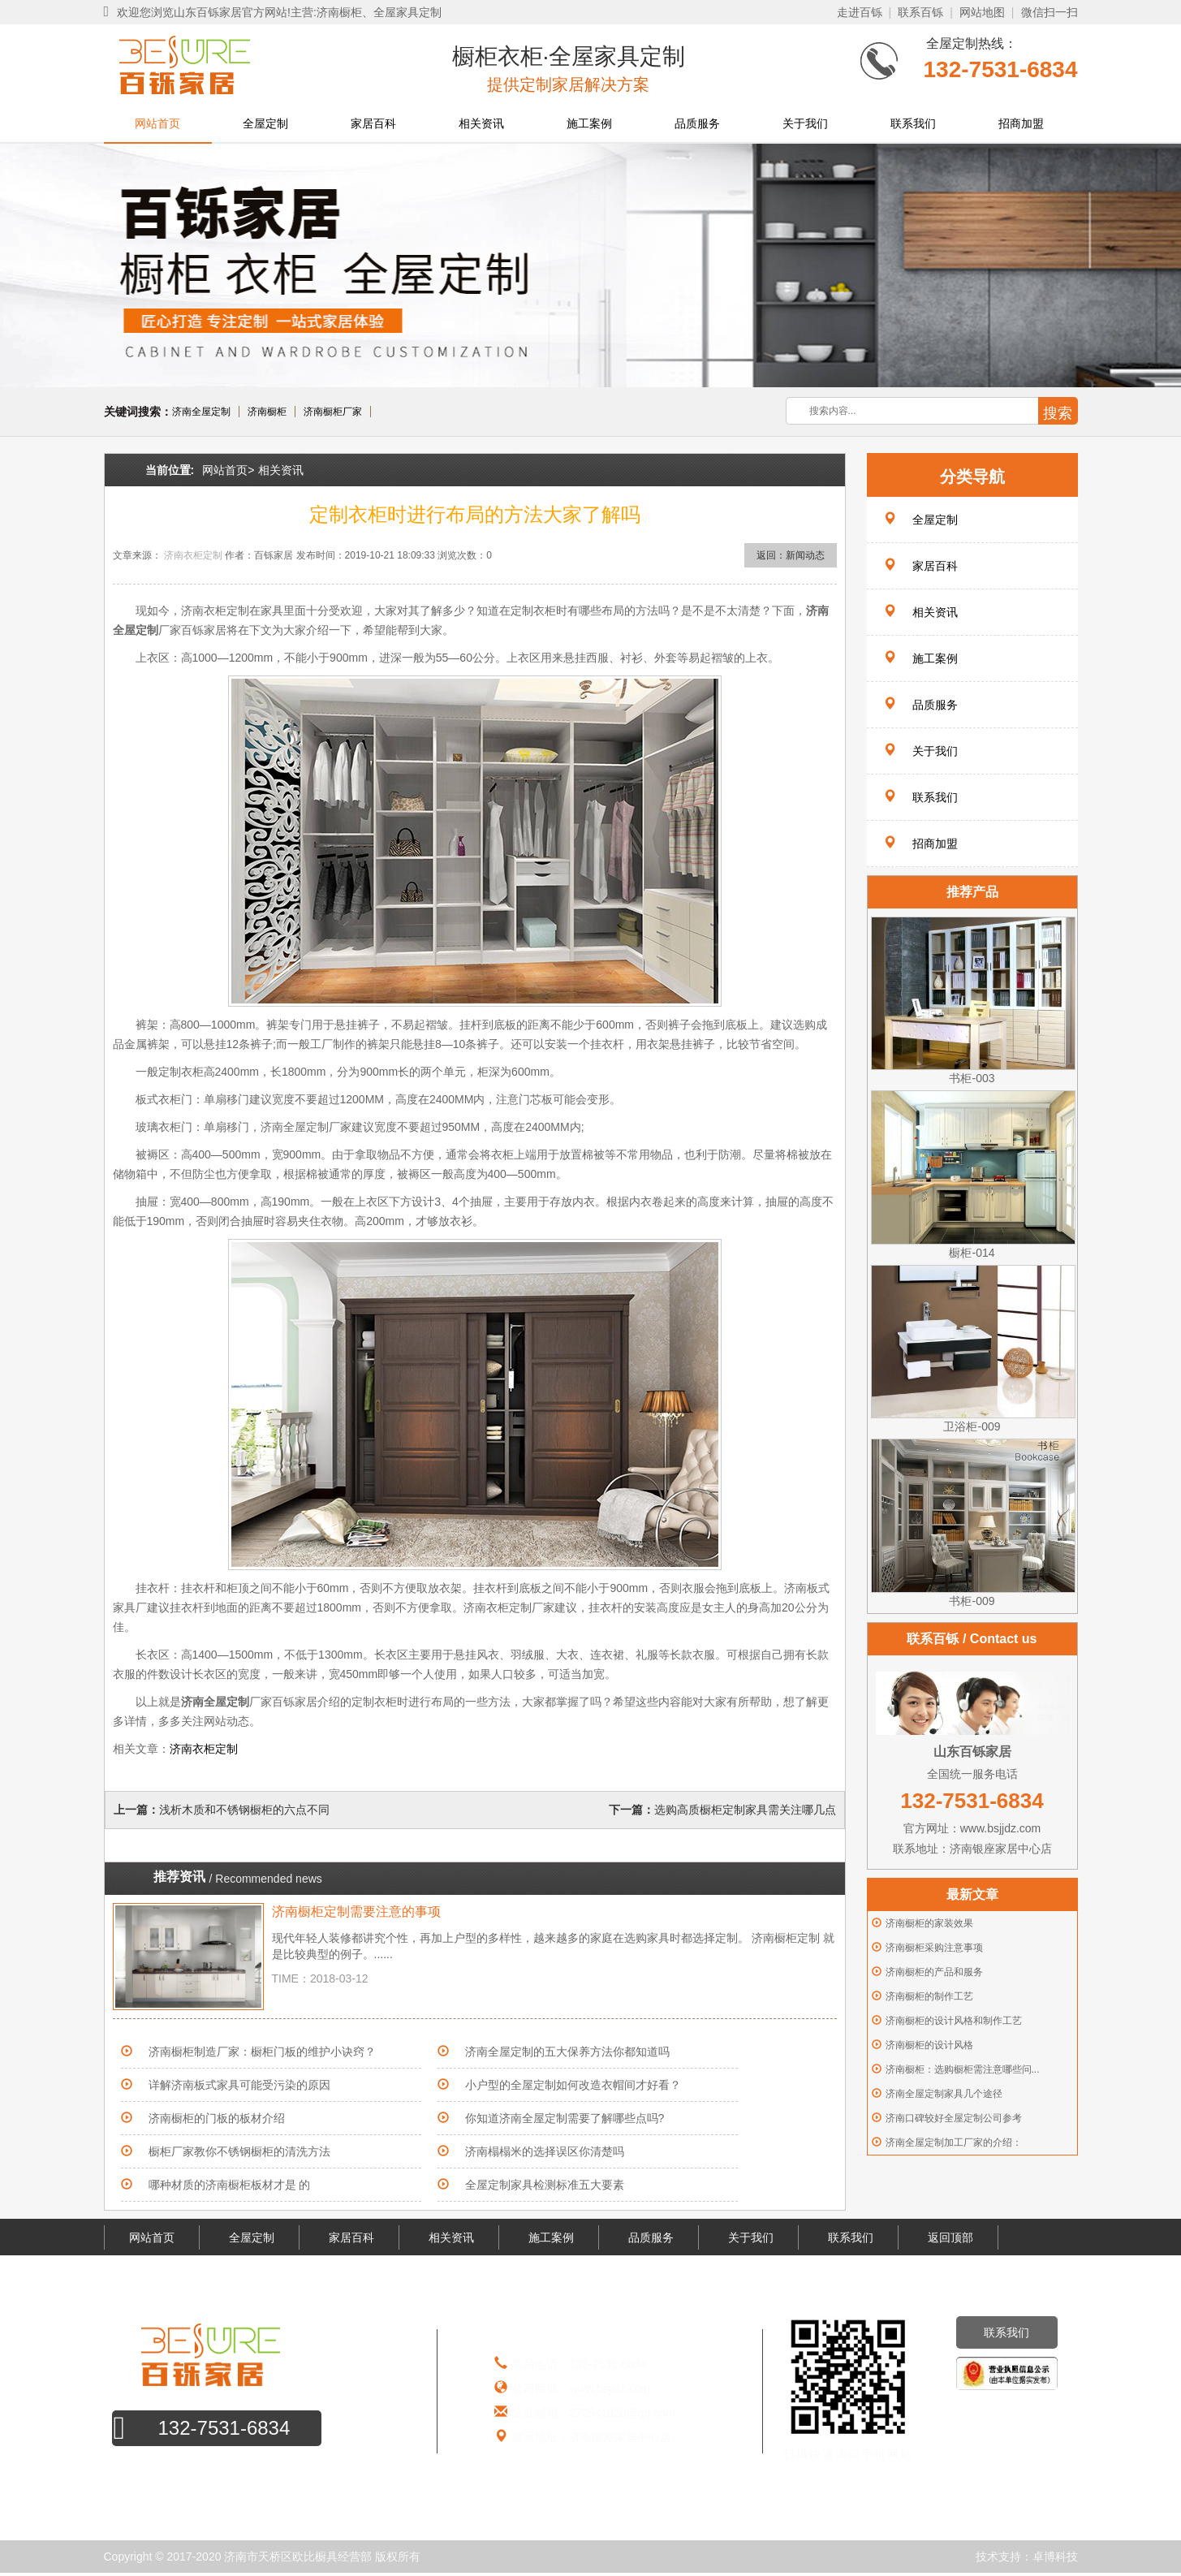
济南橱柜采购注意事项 (934, 1947)
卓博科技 (1055, 2556)
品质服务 (697, 123)
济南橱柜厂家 (333, 411)
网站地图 (982, 12)
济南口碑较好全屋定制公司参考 (954, 2118)
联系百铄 (920, 12)
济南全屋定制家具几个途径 (944, 2093)
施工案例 (589, 123)
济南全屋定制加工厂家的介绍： (954, 2142)
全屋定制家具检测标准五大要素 (544, 2184)
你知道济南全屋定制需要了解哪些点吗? (565, 2118)
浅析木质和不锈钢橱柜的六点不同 (244, 1809)
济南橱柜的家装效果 (929, 1923)
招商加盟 (1021, 123)
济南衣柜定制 (193, 555)
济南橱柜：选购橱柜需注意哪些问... (963, 2069)
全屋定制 (265, 123)
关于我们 (805, 123)
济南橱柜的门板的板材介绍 (217, 2118)
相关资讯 (481, 123)
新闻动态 (805, 555)
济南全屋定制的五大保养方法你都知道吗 (567, 2051)
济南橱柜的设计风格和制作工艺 (954, 2020)
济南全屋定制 (201, 411)
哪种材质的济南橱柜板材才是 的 (230, 2184)
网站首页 (157, 123)
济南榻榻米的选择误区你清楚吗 (550, 2151)
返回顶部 (950, 2237)
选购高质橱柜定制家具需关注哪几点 (745, 1809)
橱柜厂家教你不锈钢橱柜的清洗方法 (239, 2151)
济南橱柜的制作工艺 (929, 1996)
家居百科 (373, 123)
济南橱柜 (267, 411)
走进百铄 (859, 12)
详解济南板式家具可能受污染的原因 (239, 2084)
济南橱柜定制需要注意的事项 (356, 1911)
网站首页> (228, 470)
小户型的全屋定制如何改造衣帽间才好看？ (573, 2084)
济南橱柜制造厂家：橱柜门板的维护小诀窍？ (262, 2051)
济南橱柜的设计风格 (929, 2045)
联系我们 (913, 123)
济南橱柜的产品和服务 (934, 1972)
